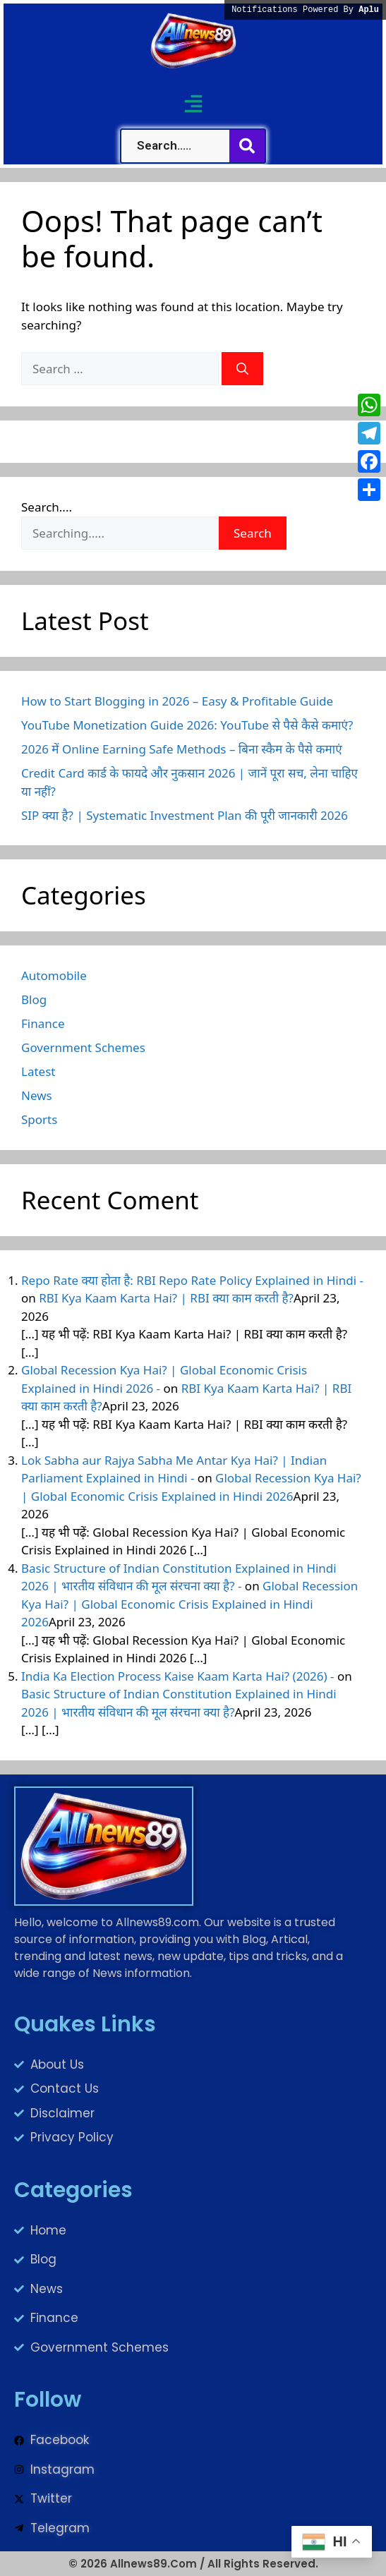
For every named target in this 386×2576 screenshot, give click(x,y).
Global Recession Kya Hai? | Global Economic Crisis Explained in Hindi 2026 (189, 1604)
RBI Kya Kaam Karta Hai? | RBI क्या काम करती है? (166, 1298)
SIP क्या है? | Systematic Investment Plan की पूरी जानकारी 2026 (184, 815)
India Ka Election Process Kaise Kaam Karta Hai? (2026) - (177, 1676)
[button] (193, 103)
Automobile (54, 975)
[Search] (242, 369)
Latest (38, 1071)
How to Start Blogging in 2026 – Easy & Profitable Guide (177, 701)
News (36, 1095)
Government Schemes (83, 1047)
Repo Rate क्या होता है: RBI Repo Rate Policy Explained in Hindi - (192, 1280)
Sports (39, 1119)
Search (253, 533)
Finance (43, 1023)
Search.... (46, 507)
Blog (34, 999)
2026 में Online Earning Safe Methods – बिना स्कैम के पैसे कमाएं (181, 749)
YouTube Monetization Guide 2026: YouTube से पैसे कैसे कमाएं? (187, 725)
